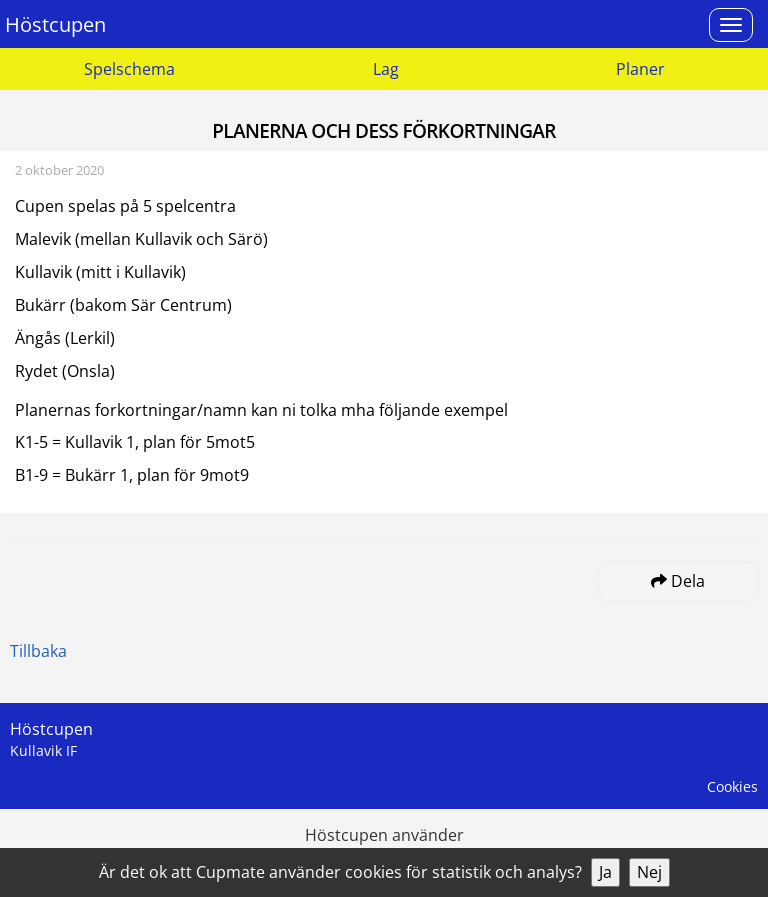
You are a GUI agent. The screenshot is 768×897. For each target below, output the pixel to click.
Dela (678, 581)
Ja (605, 872)
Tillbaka (38, 651)
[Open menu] (731, 25)
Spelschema (129, 69)
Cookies (732, 786)
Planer (640, 69)
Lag (386, 69)
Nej (649, 872)
